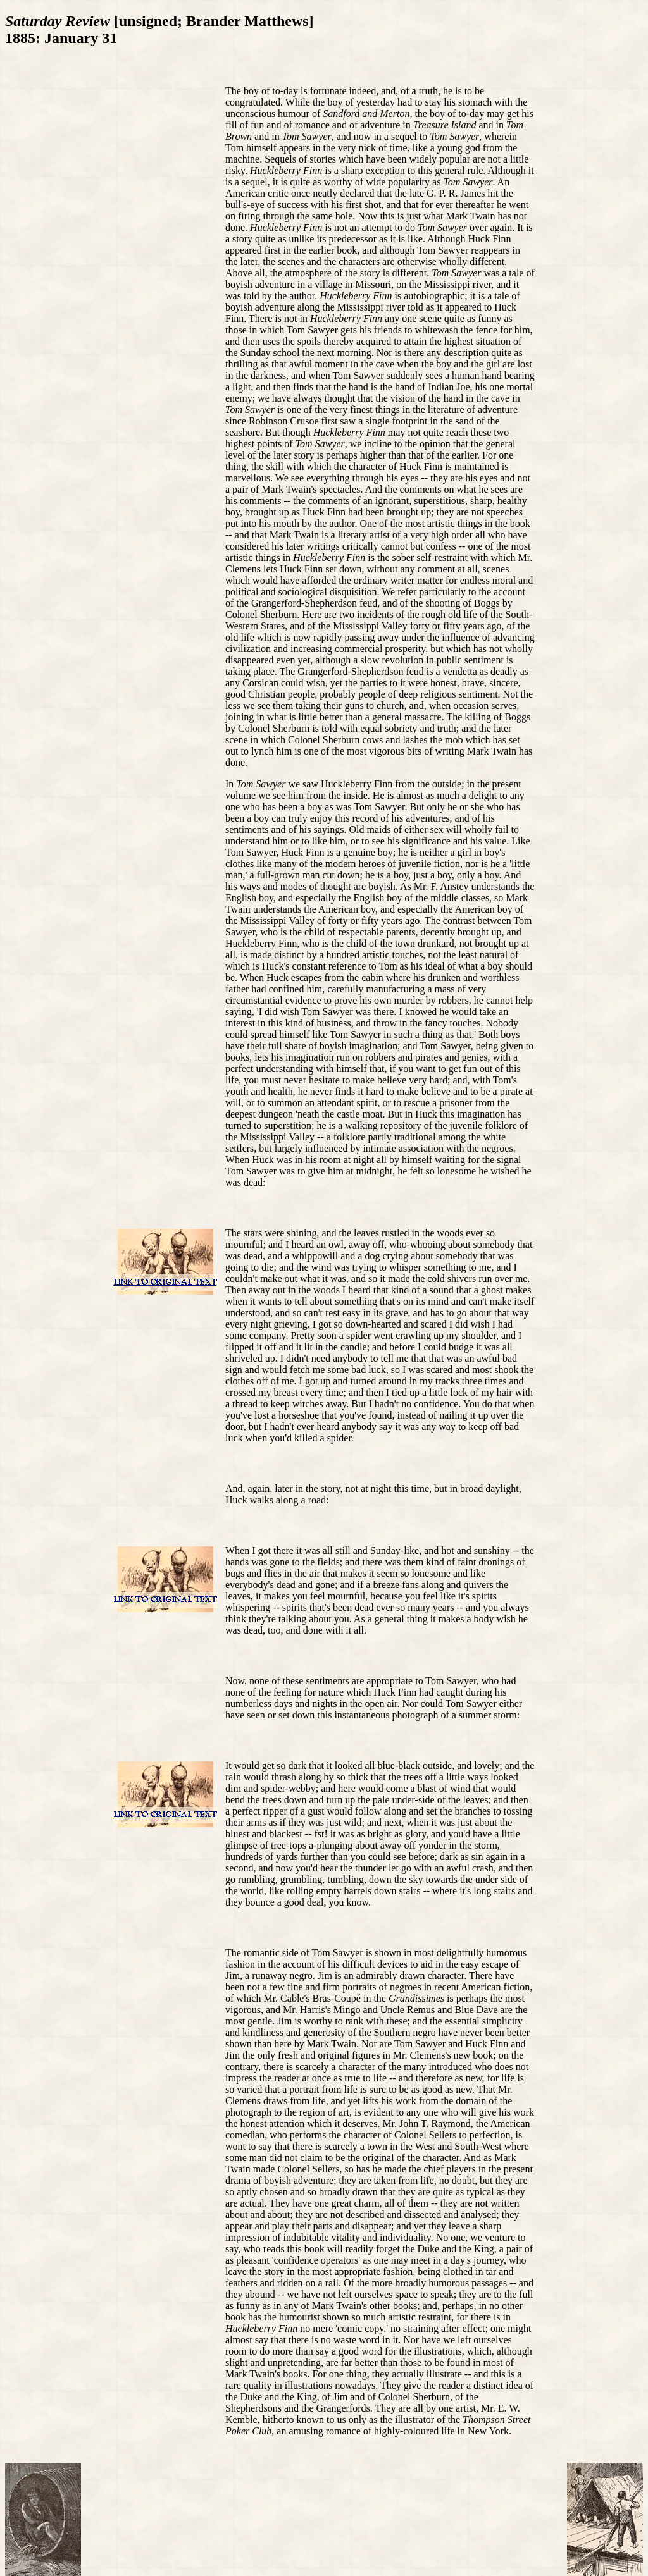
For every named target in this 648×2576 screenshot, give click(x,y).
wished (504, 1171)
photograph (415, 1715)
